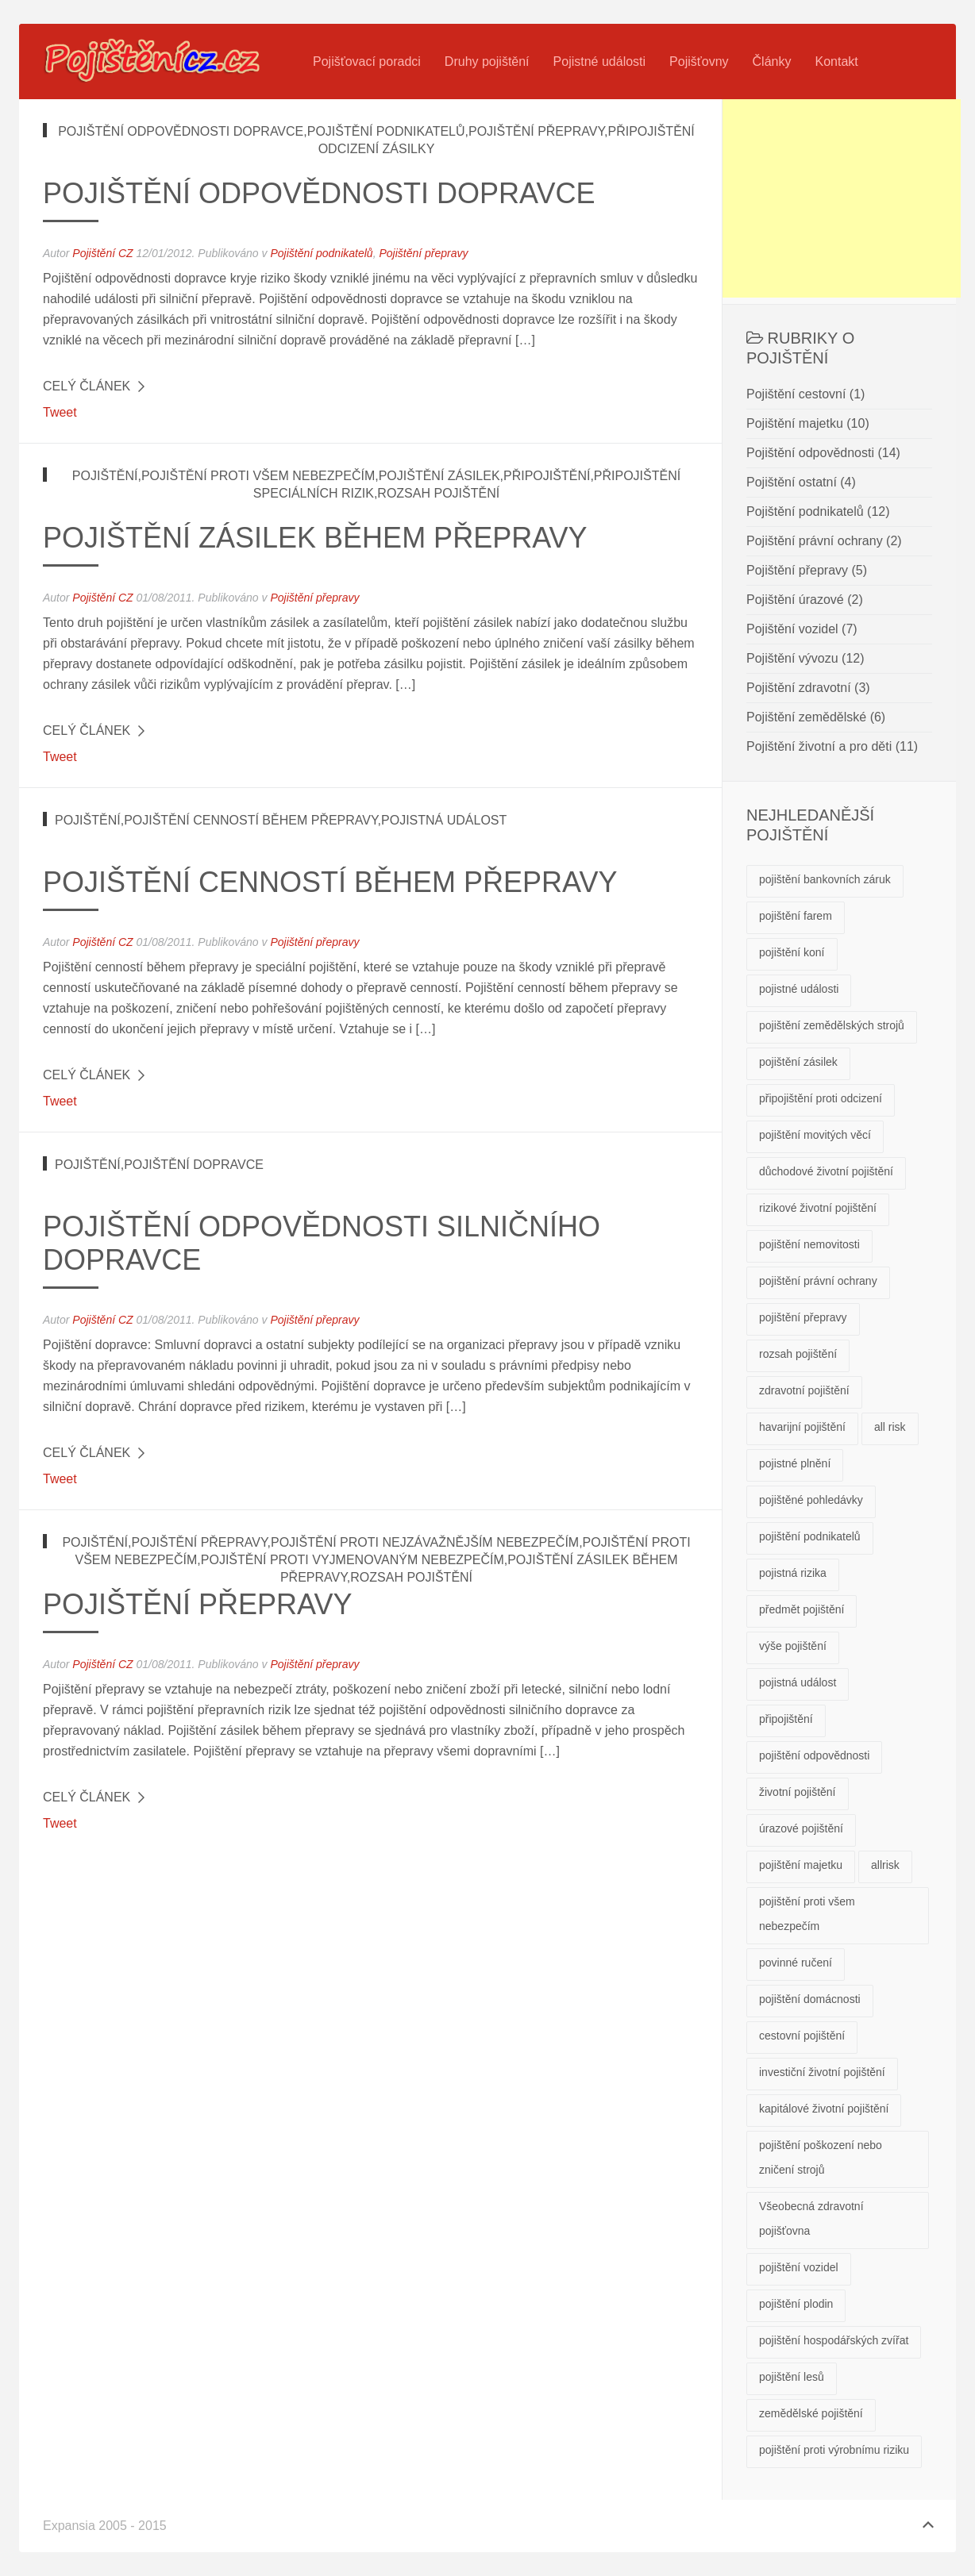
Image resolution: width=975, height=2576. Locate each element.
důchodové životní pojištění (826, 1171)
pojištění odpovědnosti (814, 1755)
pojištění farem (795, 915)
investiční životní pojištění (822, 2072)
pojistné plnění (794, 1463)
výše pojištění (793, 1646)
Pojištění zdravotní (798, 687)
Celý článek (86, 386)
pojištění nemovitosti (809, 1244)
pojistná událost (797, 1682)
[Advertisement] (842, 198)
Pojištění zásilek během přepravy (315, 537)
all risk (890, 1427)
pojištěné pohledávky (811, 1500)
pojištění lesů (791, 2376)
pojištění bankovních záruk (825, 879)
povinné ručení (795, 1962)
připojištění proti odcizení (820, 1098)
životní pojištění (797, 1792)
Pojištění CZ (102, 253)
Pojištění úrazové (795, 599)
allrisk (885, 1865)
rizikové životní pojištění (818, 1207)
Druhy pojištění (487, 61)
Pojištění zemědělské (806, 717)
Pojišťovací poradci (367, 61)
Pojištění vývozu (792, 658)
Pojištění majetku (794, 423)
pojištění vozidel (798, 2267)
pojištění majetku (800, 1865)
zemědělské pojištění (811, 2413)
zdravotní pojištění (804, 1390)
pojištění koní (792, 952)
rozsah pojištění (798, 1354)
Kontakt (836, 61)
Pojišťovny (698, 61)
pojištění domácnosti (810, 1999)
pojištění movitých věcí (815, 1134)
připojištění (786, 1719)
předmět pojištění (801, 1609)
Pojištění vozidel (792, 629)
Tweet (60, 412)
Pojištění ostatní (791, 482)
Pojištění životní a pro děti (819, 746)
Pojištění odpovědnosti (810, 452)
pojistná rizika (793, 1573)
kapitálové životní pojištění (823, 2108)
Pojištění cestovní (796, 394)
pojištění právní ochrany (818, 1281)
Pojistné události (599, 61)
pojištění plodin (796, 2303)
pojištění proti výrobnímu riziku (834, 2449)
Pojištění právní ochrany (814, 541)
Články (772, 61)
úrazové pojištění (801, 1828)
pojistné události (798, 988)
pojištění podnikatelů (810, 1536)
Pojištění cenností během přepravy (330, 882)
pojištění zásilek (798, 1061)
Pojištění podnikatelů (321, 253)
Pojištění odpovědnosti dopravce (319, 193)
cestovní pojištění (802, 2035)
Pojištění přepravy (423, 253)
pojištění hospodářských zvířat (833, 2340)
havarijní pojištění (802, 1427)
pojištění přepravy (803, 1317)
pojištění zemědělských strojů (831, 1025)
